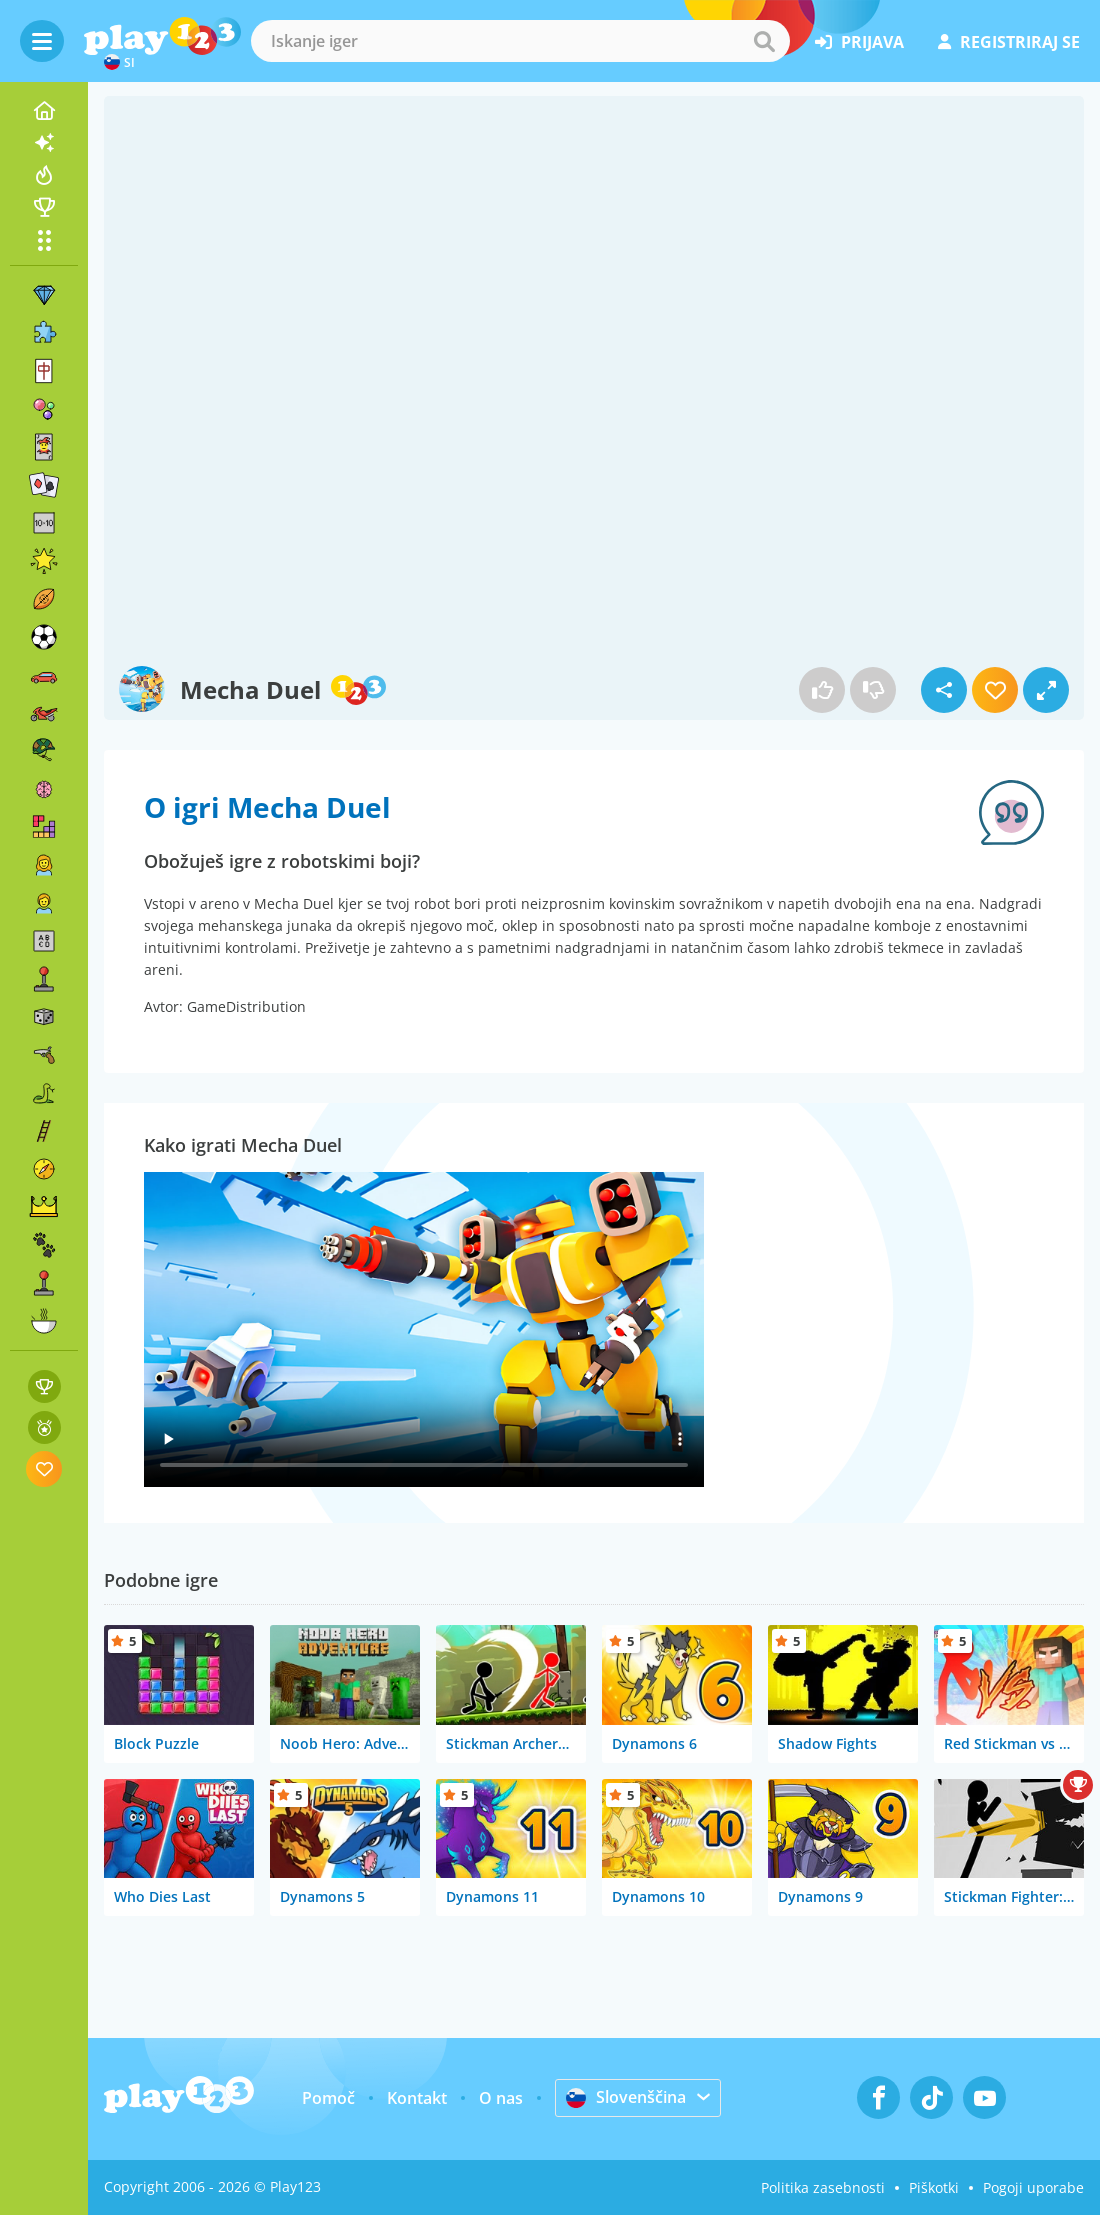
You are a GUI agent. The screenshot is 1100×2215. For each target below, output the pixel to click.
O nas (501, 2098)
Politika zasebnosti (823, 2187)
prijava (859, 42)
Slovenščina (626, 2097)
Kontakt (417, 2098)
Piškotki (934, 2187)
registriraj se (1009, 42)
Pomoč (328, 2098)
